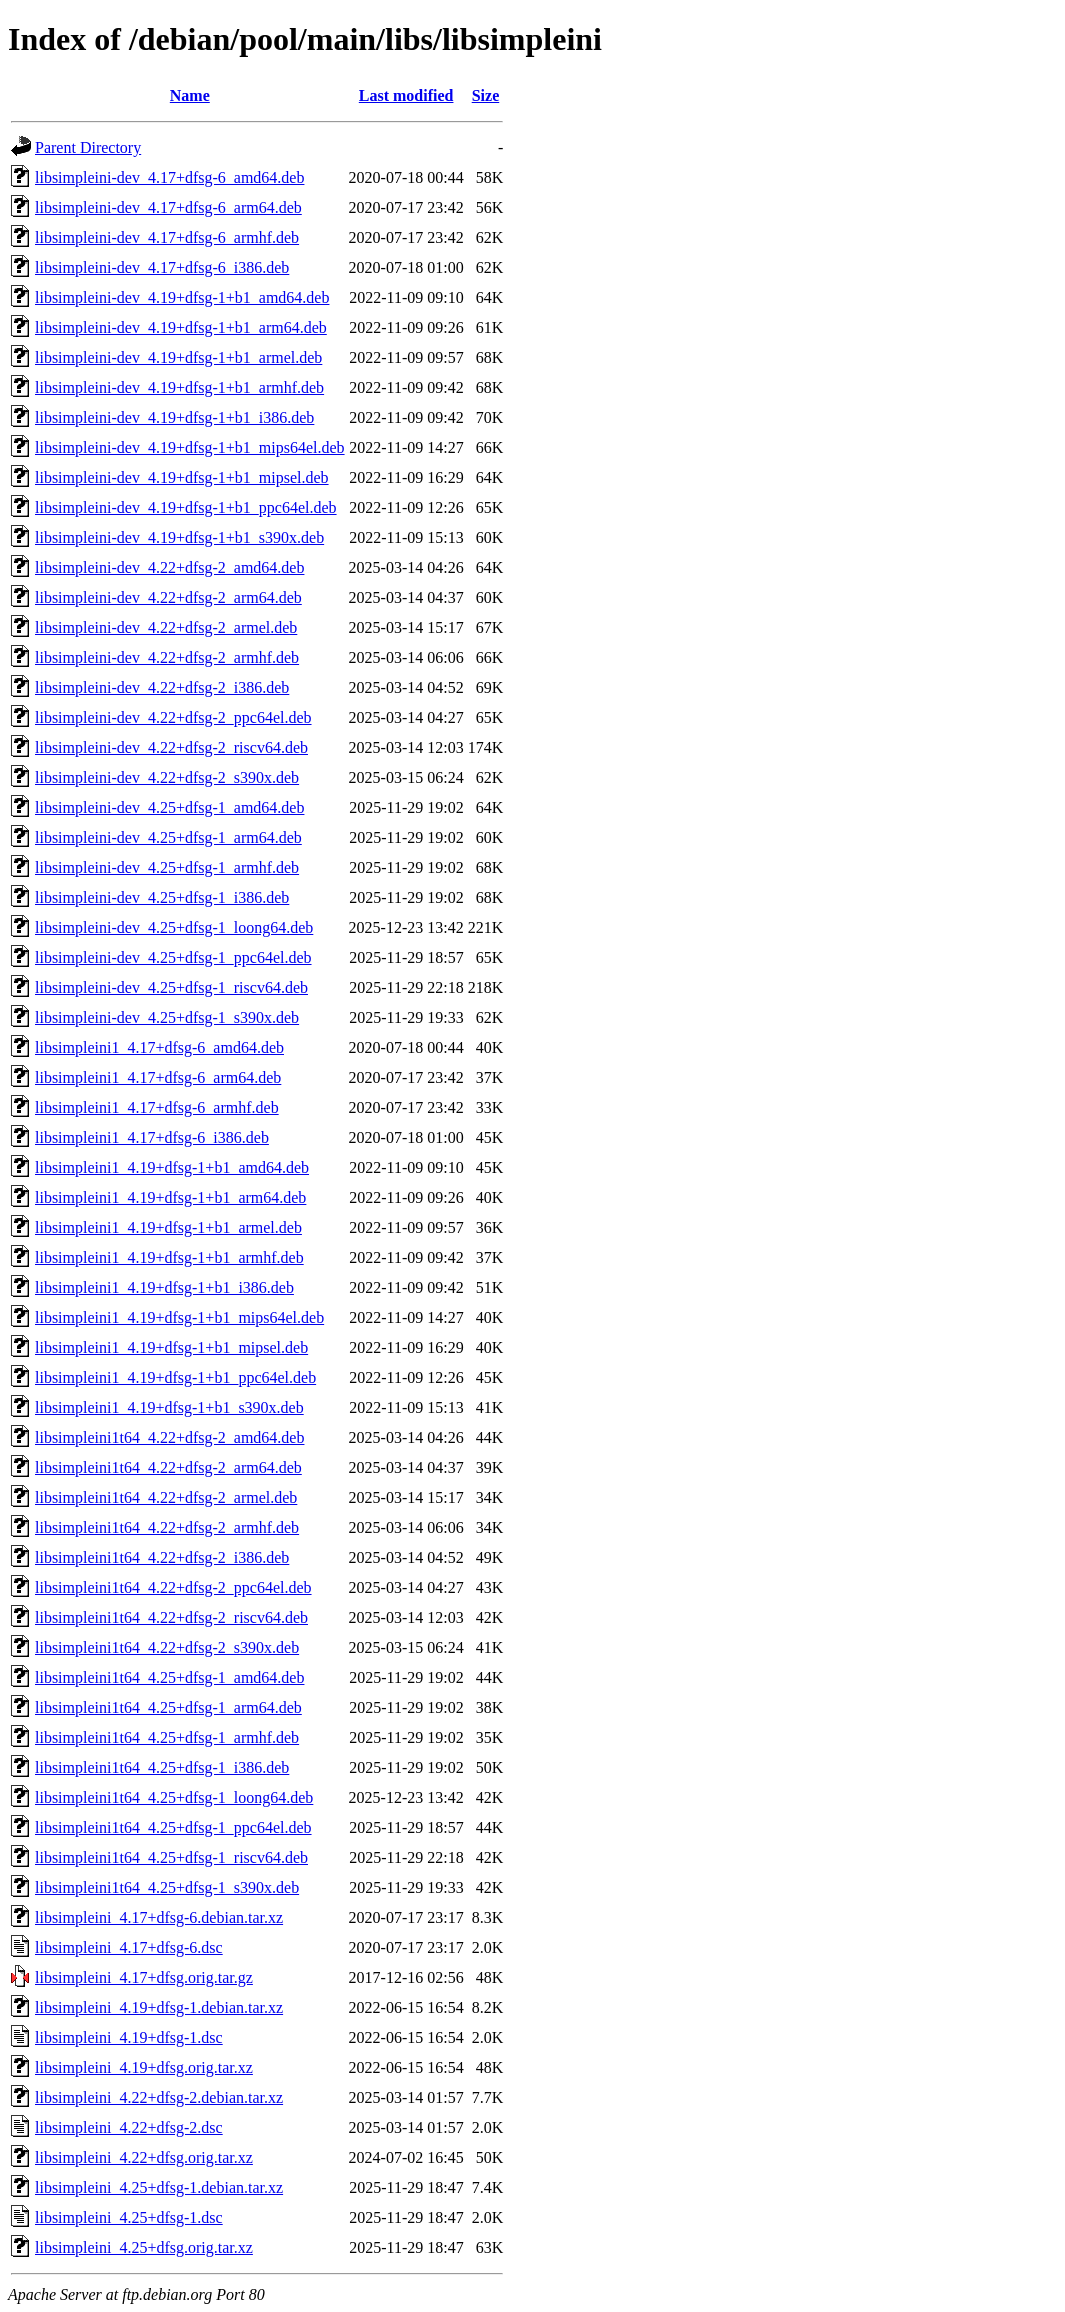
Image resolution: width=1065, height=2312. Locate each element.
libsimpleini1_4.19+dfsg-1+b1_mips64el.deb (179, 1317)
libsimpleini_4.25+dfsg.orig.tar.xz (144, 2247)
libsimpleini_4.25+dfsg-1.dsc (129, 2217)
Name (190, 95)
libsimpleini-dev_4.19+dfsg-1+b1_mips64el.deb (190, 447)
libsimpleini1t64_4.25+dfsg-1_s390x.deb (167, 1887)
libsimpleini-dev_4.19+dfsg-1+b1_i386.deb (174, 417)
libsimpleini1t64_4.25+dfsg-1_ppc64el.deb (173, 1827)
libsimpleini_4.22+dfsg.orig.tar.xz (144, 2157)
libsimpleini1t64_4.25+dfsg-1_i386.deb (162, 1767)
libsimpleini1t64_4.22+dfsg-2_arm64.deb (168, 1467)
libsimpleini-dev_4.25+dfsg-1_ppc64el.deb (173, 957)
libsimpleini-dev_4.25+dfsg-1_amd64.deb (169, 807)
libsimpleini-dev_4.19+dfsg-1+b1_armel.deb (178, 357)
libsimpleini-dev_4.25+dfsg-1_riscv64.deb (171, 987)
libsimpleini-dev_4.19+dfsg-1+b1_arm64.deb (181, 327)
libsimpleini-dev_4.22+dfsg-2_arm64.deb (168, 597)
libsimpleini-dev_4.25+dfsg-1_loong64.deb (174, 927)
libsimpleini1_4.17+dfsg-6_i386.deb (152, 1137)
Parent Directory (88, 147)
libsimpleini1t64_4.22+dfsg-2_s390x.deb (167, 1647)
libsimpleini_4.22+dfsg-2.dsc (129, 2127)
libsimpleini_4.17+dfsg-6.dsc (129, 1947)
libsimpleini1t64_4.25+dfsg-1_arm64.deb (168, 1707)
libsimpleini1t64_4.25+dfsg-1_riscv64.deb (171, 1857)
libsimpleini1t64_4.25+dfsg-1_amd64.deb (169, 1677)
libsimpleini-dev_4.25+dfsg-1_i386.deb (162, 897)
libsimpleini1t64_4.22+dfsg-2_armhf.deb (167, 1527)
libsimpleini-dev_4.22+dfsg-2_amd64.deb (169, 567)
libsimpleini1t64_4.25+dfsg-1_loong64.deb (174, 1797)
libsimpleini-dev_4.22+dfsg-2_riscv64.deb (171, 747)
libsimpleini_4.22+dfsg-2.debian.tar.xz (159, 2097)
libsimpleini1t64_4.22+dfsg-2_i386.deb (162, 1557)
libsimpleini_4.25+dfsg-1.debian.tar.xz (159, 2187)
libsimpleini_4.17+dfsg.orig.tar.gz (144, 1977)
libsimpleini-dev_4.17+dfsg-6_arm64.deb (168, 207)
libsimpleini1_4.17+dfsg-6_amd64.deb (159, 1047)
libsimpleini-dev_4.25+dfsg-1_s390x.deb (167, 1017)
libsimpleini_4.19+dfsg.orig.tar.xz (144, 2067)
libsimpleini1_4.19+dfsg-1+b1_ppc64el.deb (175, 1377)
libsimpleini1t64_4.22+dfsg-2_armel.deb (166, 1497)
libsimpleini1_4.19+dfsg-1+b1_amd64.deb (172, 1167)
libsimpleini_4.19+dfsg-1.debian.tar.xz (159, 2007)
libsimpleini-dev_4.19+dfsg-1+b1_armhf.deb (179, 387)
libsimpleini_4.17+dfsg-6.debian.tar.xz (159, 1917)
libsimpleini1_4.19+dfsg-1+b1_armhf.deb (169, 1257)
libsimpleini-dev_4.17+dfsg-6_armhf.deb (167, 237)
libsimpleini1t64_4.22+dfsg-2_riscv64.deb (171, 1617)
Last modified (406, 95)
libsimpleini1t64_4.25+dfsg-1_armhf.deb (167, 1737)
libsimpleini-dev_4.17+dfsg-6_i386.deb (162, 267)
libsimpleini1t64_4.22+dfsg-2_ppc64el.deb (173, 1587)
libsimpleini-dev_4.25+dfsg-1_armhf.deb (167, 867)
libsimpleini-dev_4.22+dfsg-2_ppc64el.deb (173, 717)
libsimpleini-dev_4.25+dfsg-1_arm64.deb (168, 837)
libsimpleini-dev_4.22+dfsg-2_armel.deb (166, 627)
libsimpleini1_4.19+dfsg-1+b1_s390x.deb (169, 1407)
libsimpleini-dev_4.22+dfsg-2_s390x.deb (167, 777)
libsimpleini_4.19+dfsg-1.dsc (129, 2037)
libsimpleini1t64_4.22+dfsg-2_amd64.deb (169, 1437)
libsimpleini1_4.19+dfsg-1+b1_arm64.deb (170, 1197)
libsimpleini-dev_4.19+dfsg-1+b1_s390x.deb (179, 537)
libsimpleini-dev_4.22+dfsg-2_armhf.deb (167, 657)
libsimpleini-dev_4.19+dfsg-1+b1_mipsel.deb (182, 477)
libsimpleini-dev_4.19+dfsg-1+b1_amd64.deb (182, 297)
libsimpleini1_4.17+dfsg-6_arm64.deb (158, 1077)
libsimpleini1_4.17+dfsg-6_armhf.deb (157, 1107)
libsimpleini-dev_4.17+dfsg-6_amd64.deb (169, 177)
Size (486, 95)
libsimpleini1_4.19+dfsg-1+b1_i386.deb (164, 1287)
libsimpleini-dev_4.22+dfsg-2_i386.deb (162, 687)
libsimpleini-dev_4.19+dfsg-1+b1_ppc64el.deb (186, 507)
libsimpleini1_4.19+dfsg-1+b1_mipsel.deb (171, 1347)
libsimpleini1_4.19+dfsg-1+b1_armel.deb (168, 1227)
